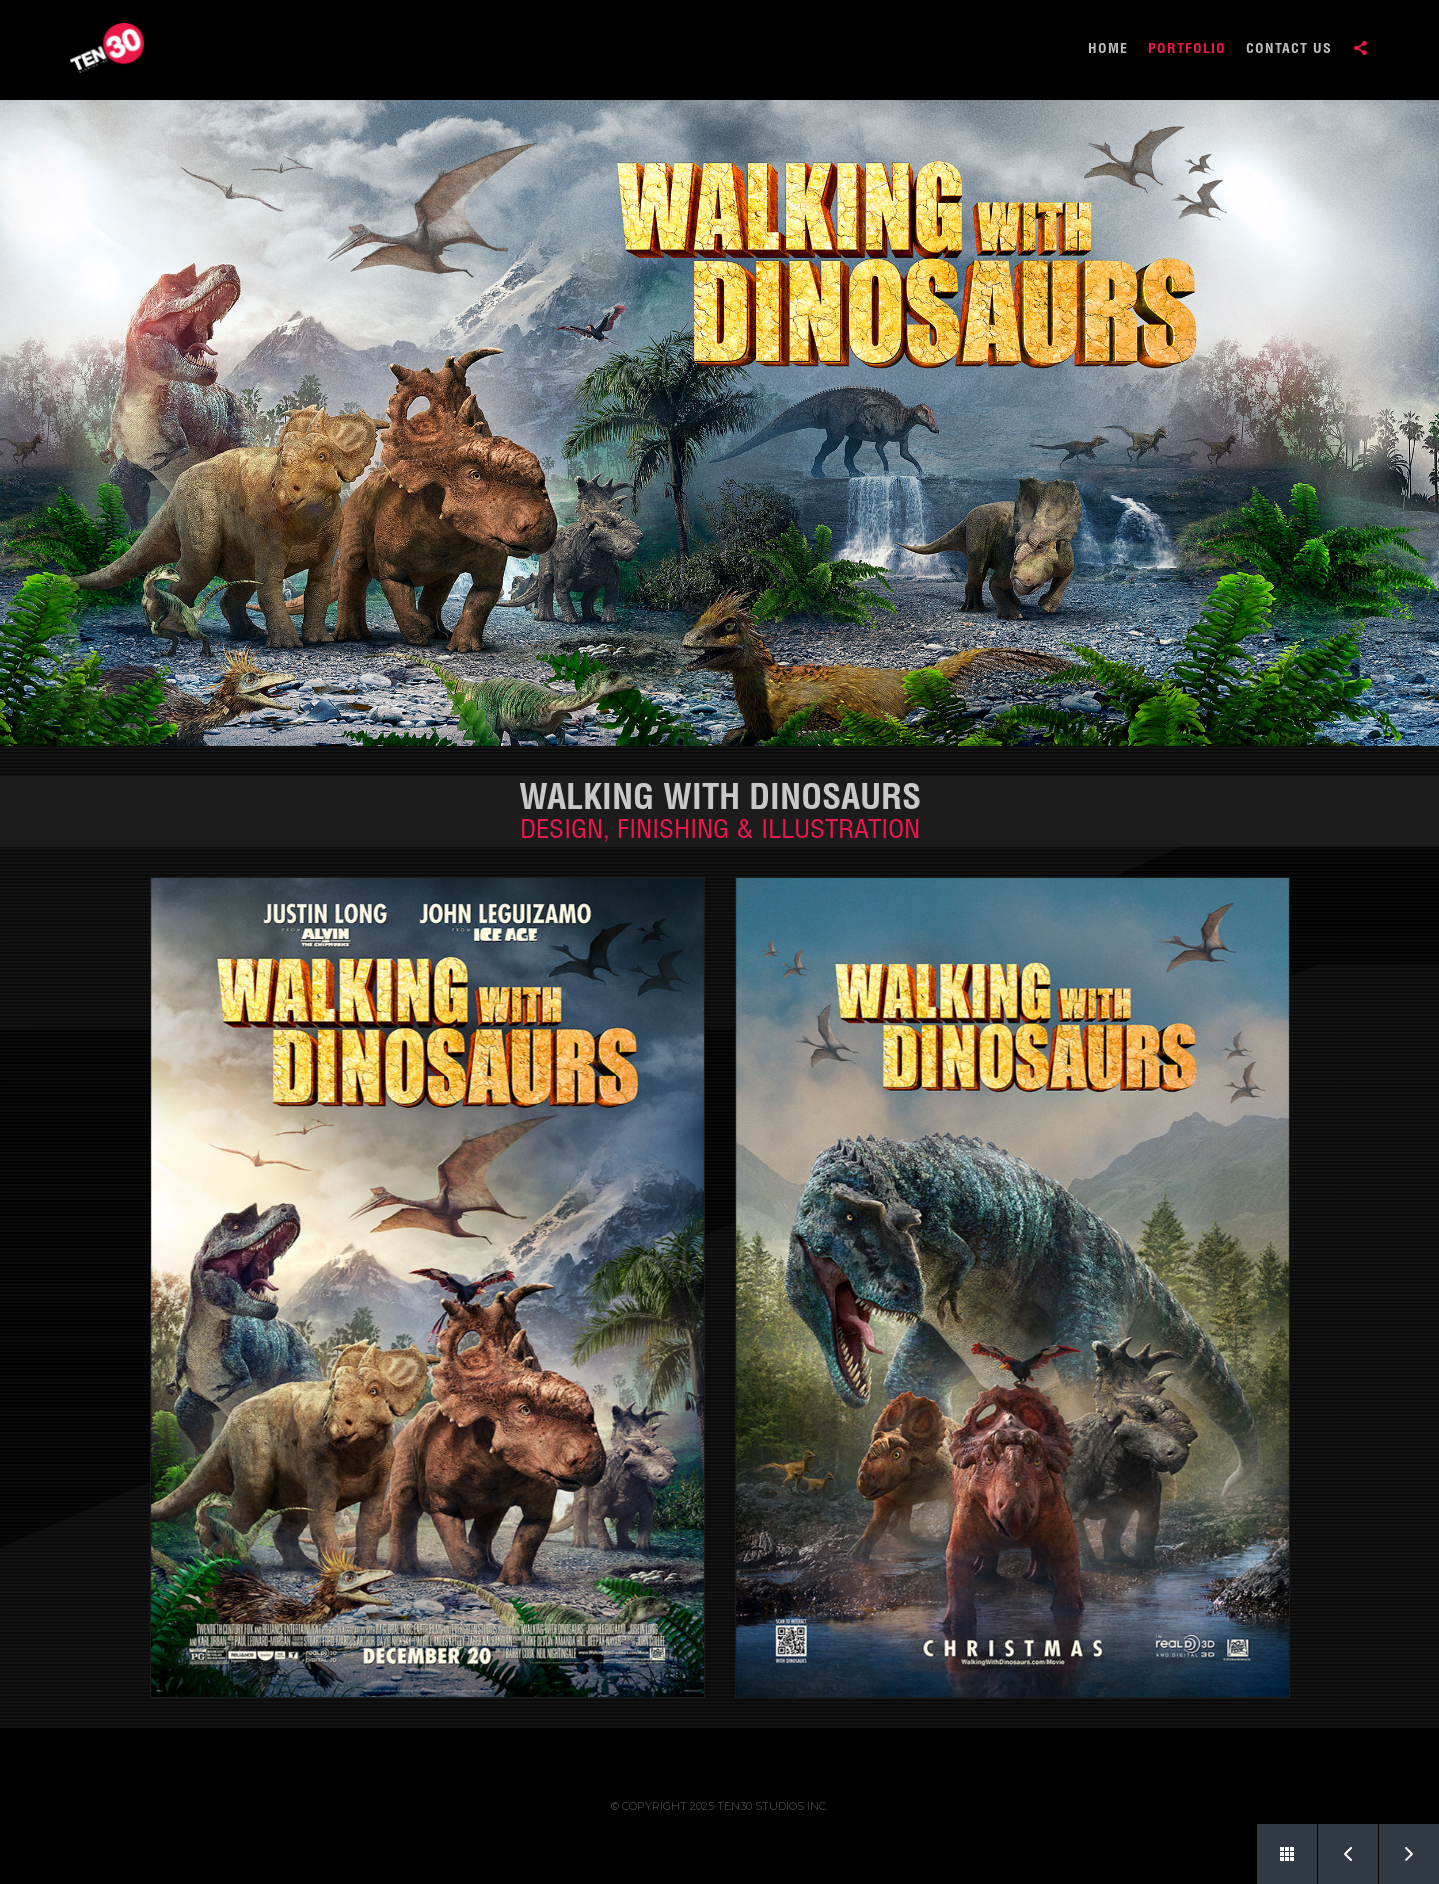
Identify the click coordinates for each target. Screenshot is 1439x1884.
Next (1398, 1846)
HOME (1108, 50)
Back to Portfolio (1276, 1846)
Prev (1337, 1846)
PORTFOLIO (1187, 50)
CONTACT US (1289, 50)
